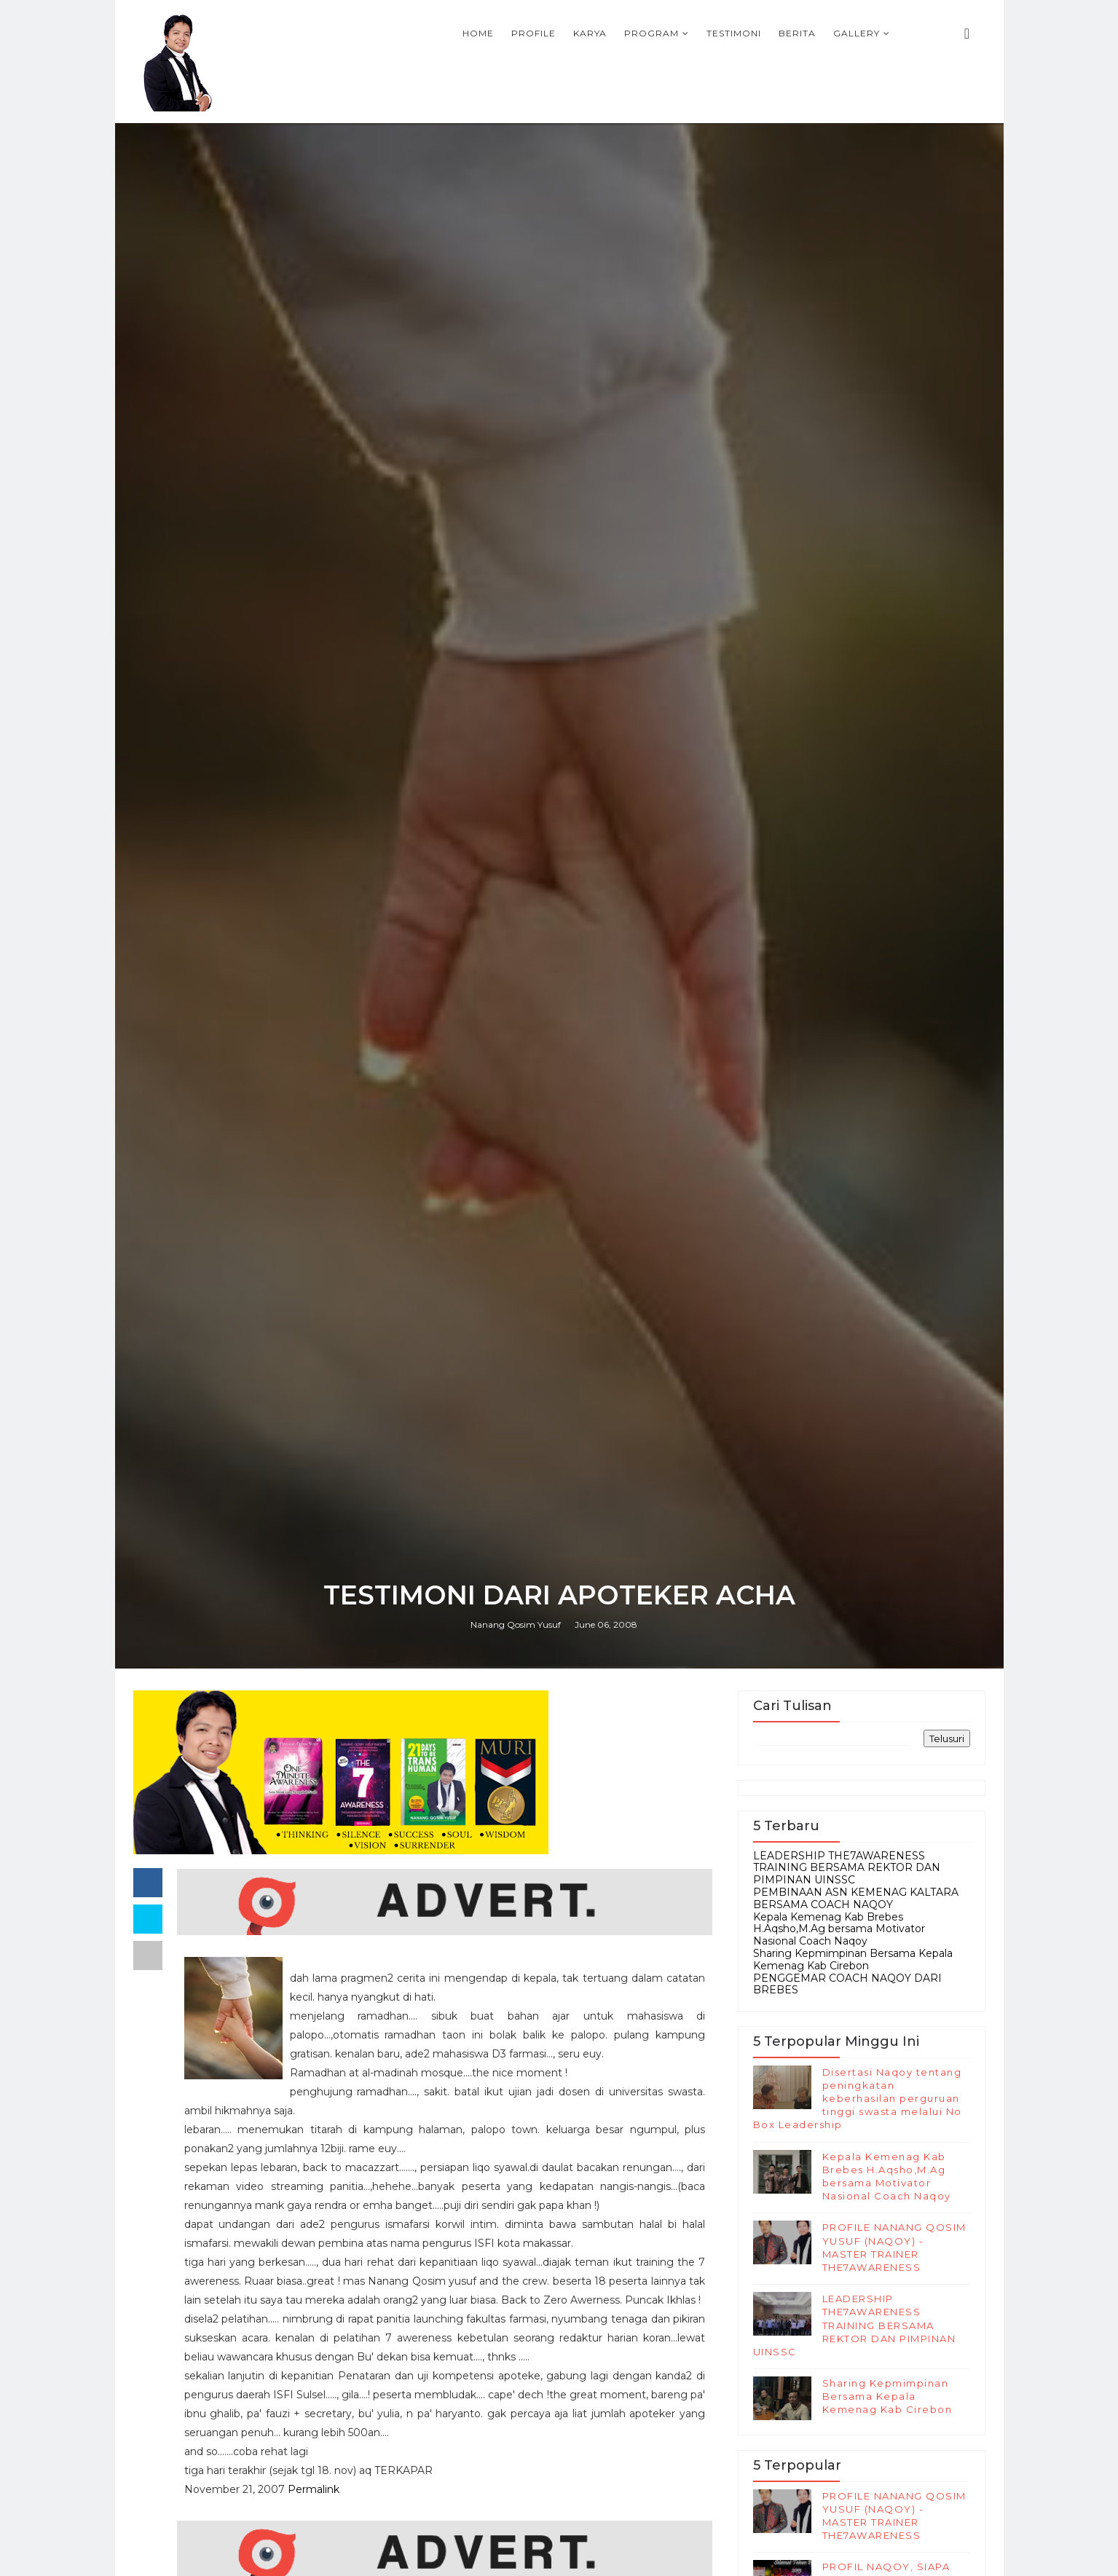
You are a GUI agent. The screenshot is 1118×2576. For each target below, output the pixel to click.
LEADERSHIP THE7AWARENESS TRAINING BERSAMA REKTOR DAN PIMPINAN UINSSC (846, 1868)
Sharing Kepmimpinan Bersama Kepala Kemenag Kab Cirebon (853, 1959)
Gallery (856, 33)
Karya (590, 33)
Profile (533, 33)
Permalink (313, 2489)
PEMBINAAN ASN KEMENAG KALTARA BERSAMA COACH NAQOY (855, 1898)
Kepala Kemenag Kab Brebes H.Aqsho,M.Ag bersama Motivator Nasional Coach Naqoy (839, 1929)
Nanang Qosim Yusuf (516, 1624)
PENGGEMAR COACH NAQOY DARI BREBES (847, 1984)
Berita (797, 33)
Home (478, 33)
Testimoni (733, 33)
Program (651, 33)
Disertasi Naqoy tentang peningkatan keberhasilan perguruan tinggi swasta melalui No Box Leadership (857, 2098)
